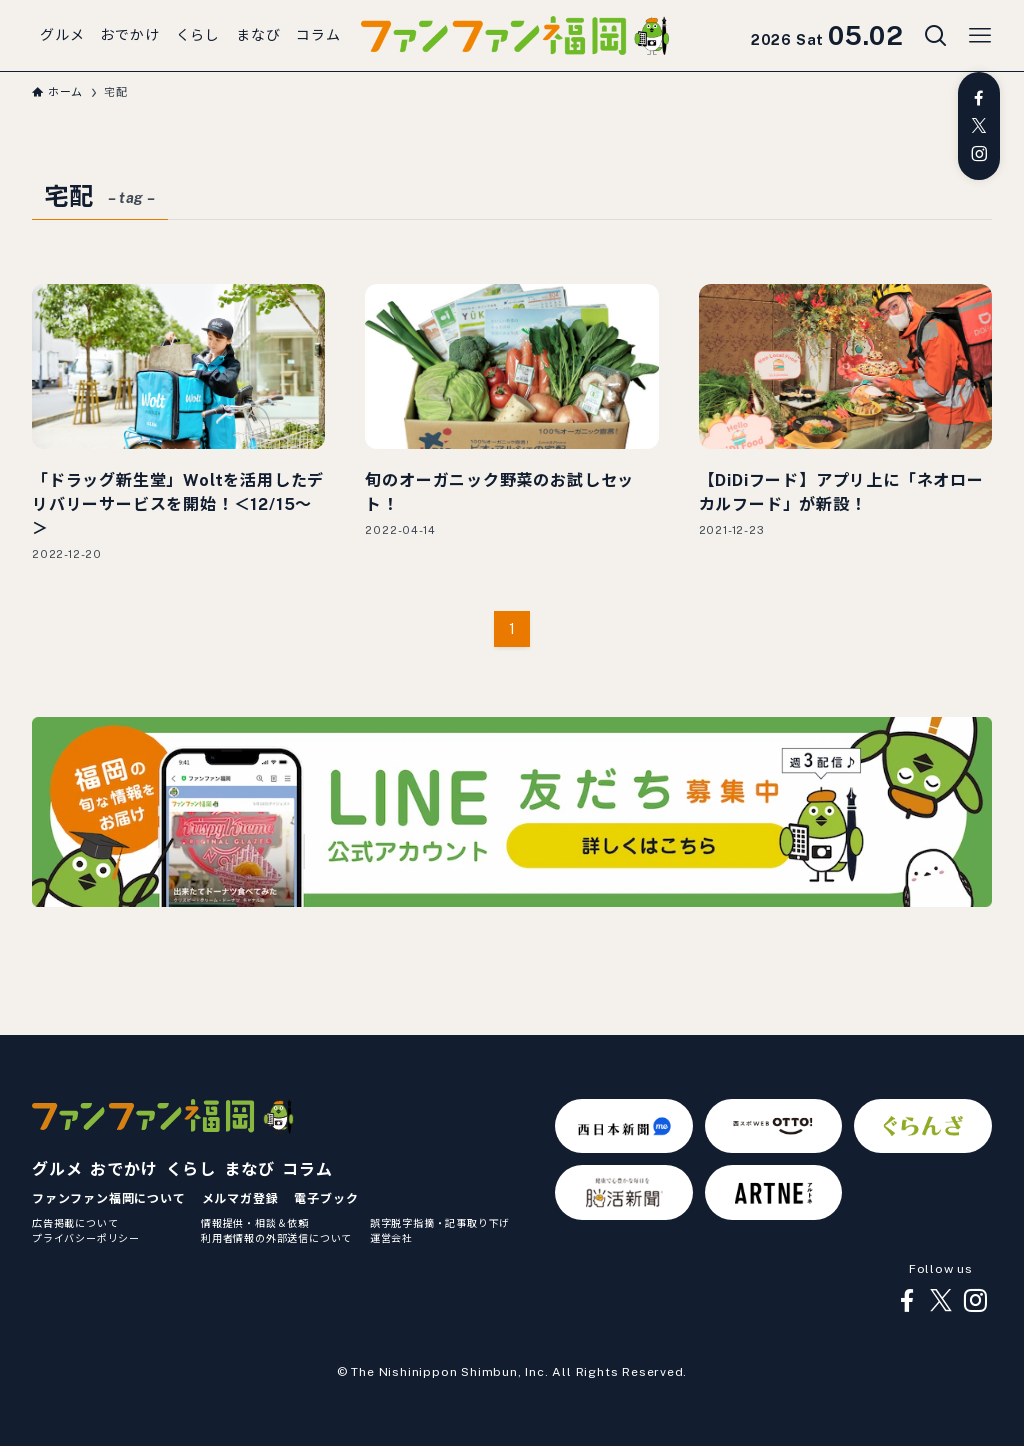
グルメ (57, 1169)
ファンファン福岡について (109, 1199)
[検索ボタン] (936, 36)
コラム (307, 1169)
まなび (249, 1169)
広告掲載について (75, 1223)
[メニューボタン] (980, 36)
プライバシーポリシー (86, 1238)
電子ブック (326, 1199)
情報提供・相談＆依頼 (255, 1223)
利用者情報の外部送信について (276, 1238)
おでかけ (123, 1169)
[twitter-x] (979, 126)
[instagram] (979, 154)
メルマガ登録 (240, 1199)
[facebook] (979, 98)
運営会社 (391, 1238)
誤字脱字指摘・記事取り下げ (440, 1223)
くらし (191, 1169)
